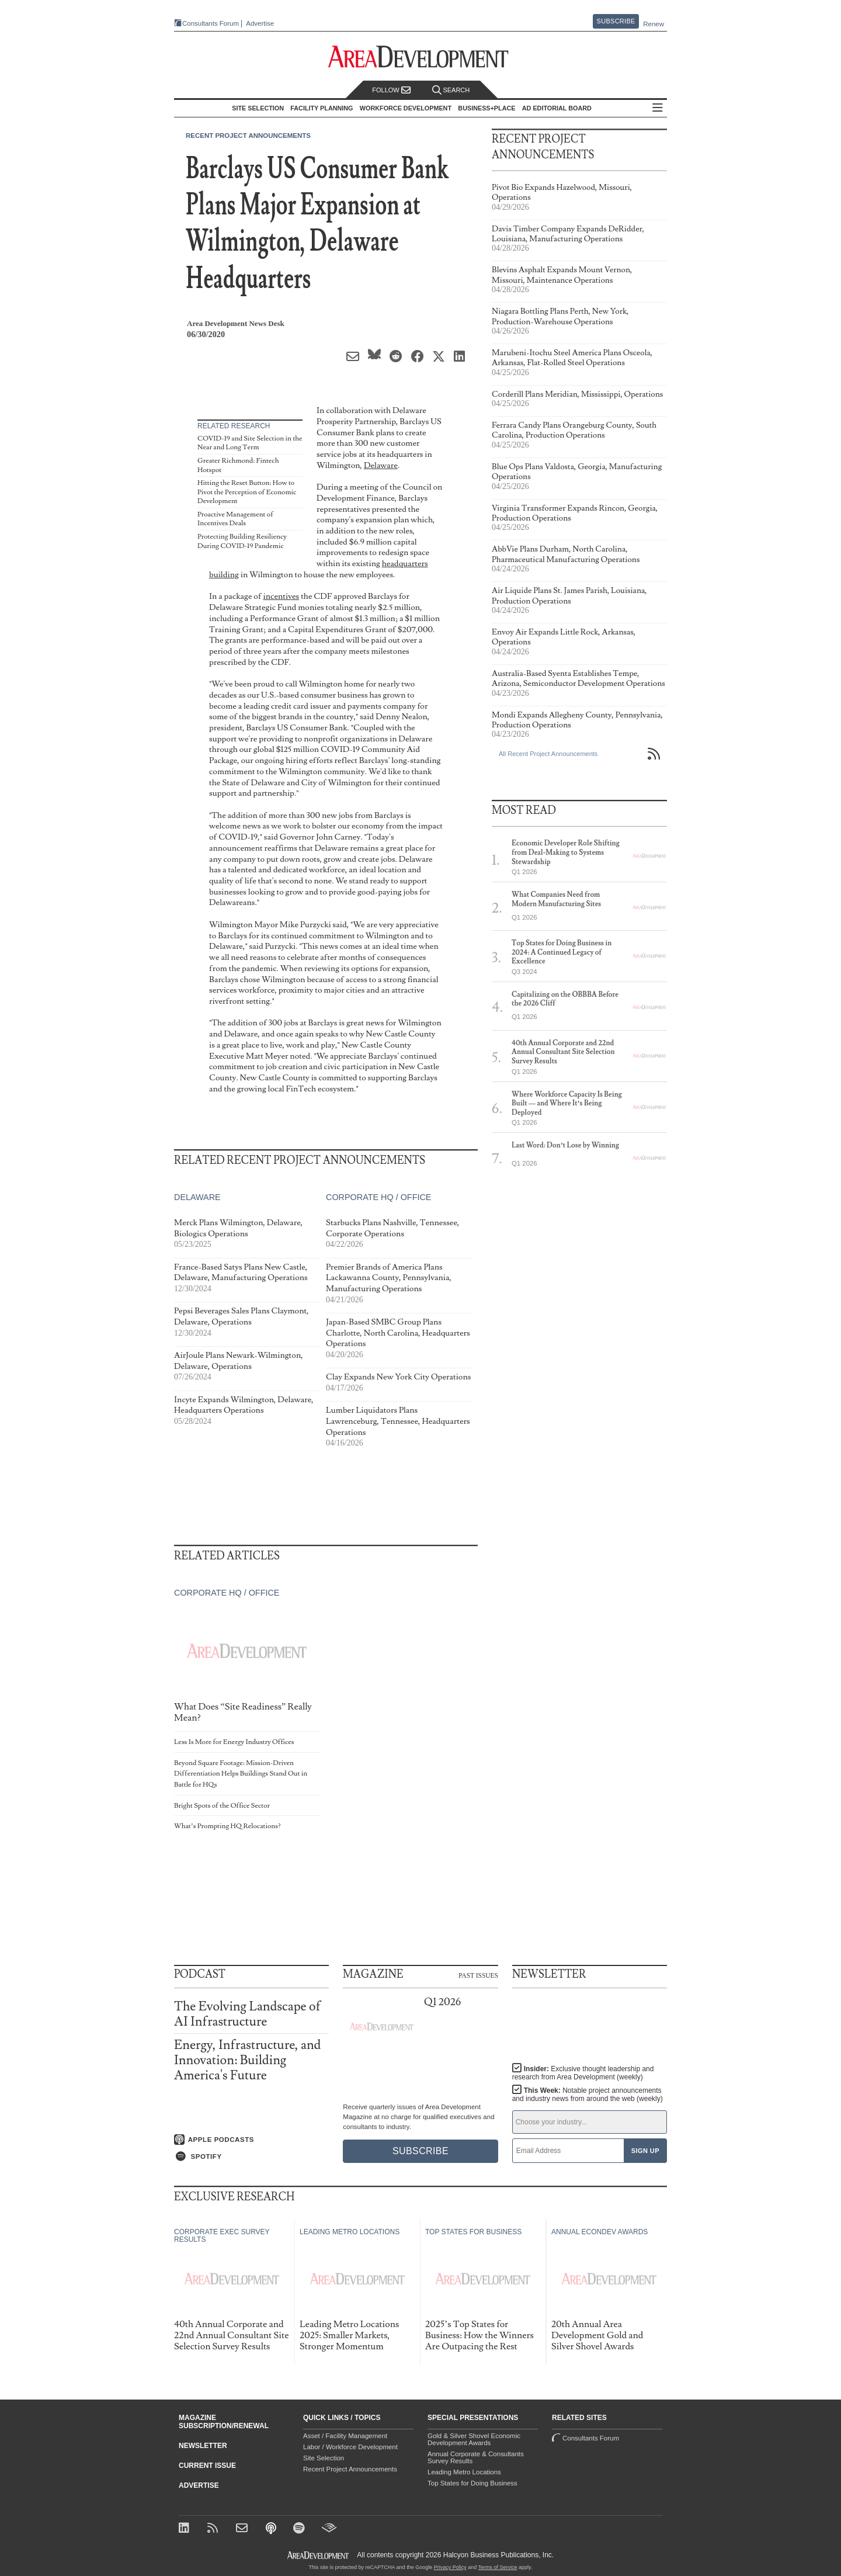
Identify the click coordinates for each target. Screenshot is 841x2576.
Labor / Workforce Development (350, 2446)
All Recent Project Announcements (548, 753)
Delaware (381, 465)
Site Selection (323, 2457)
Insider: (583, 2073)
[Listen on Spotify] (251, 2156)
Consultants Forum (210, 23)
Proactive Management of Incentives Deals (235, 519)
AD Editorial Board (557, 108)
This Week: (587, 2094)
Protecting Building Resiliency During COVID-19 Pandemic (242, 541)
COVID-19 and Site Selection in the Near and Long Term (250, 443)
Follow (391, 90)
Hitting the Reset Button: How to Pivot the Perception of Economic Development (246, 492)
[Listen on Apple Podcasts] (251, 2140)
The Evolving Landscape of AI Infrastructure (247, 2014)
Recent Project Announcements (248, 135)
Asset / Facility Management (345, 2435)
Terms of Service (497, 2567)
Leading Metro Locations (464, 2472)
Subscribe (616, 21)
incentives (281, 596)
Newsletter (203, 2446)
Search (451, 90)
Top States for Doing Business (472, 2483)
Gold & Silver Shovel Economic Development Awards (474, 2439)
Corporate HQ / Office (378, 1197)
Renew (653, 23)
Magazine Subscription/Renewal (224, 2422)
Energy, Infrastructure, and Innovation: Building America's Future (247, 2060)
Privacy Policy (450, 2567)
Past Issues (478, 1975)
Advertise (260, 23)
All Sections (657, 108)
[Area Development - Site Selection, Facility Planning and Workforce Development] (420, 57)
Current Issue (207, 2465)
